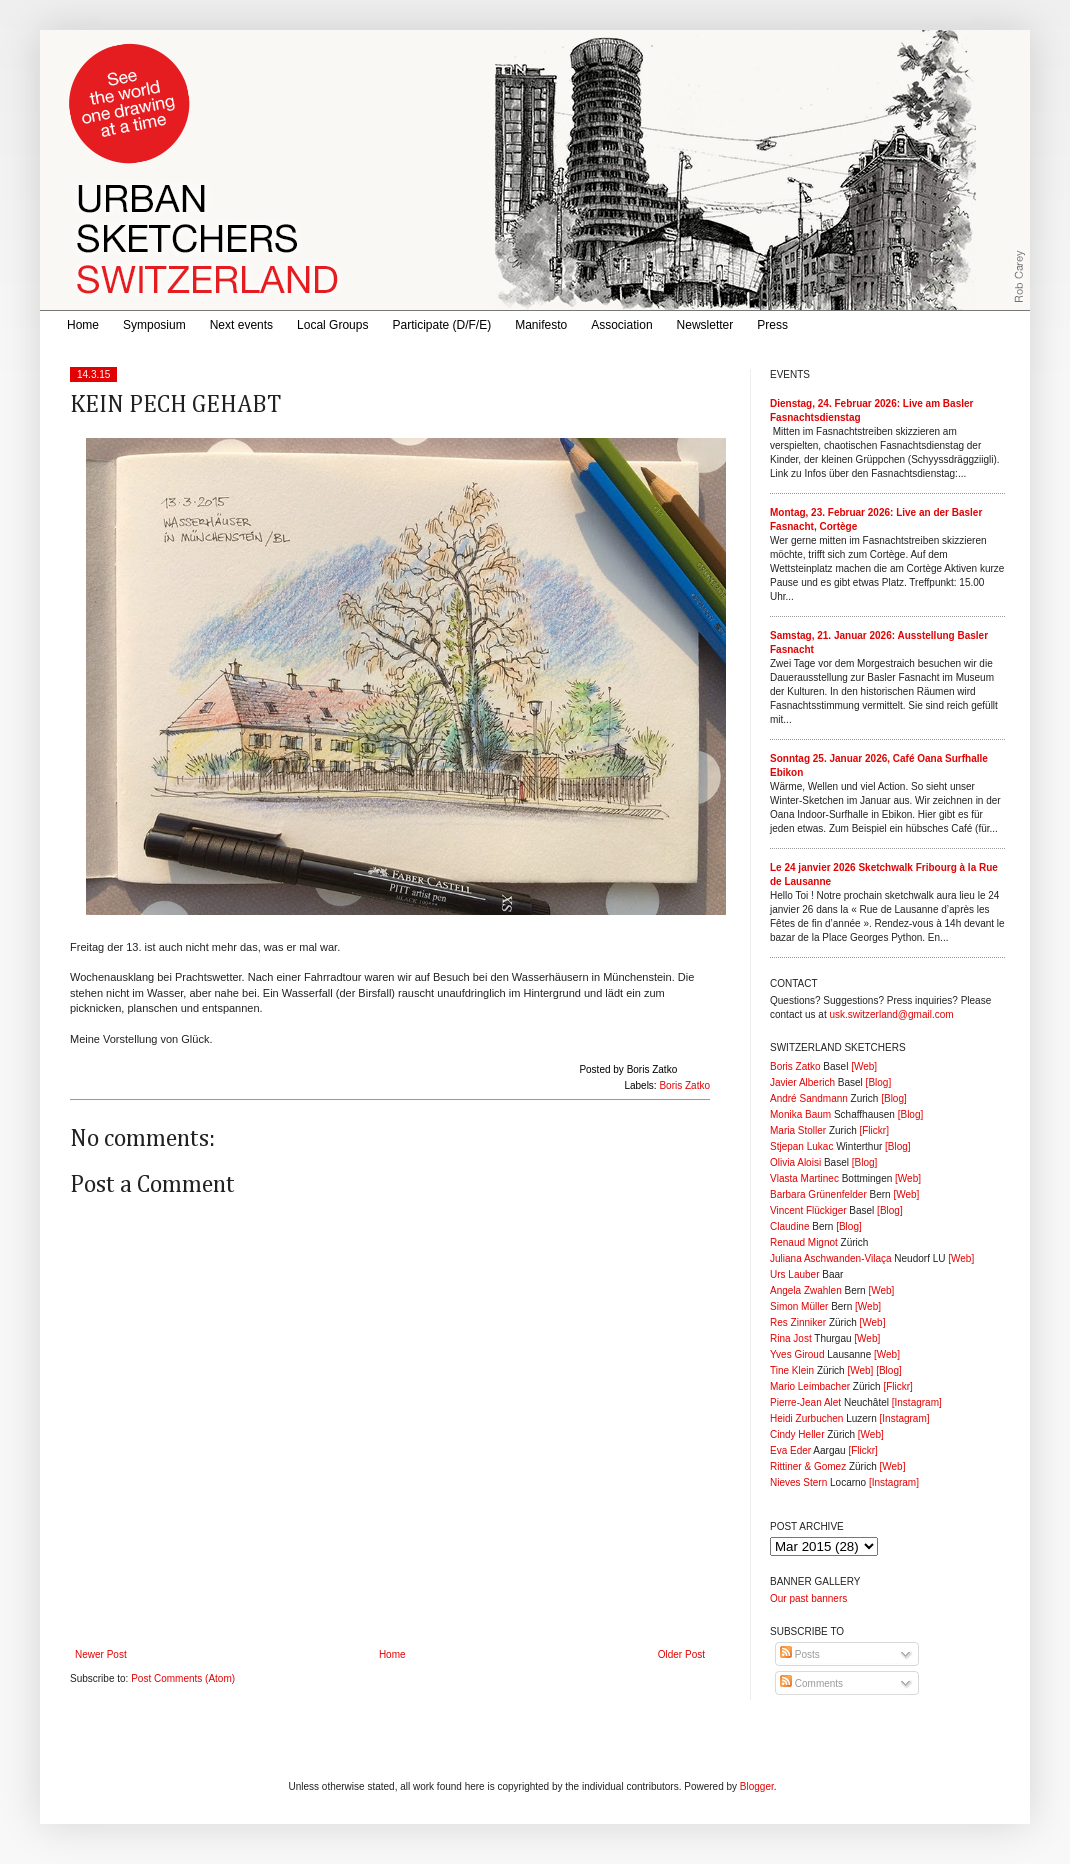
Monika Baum (800, 1114)
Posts (800, 1654)
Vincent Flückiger (808, 1210)
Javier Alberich (802, 1082)
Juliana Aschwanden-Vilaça (831, 1258)
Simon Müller (799, 1306)
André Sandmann (809, 1098)
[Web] (864, 1066)
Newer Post (101, 1654)
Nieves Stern (798, 1482)
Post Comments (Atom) (183, 1678)
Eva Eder (790, 1450)
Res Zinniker (798, 1322)
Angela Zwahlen (806, 1290)
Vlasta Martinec (804, 1178)
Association (621, 325)
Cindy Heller (797, 1434)
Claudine (789, 1226)
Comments (811, 1683)
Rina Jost (791, 1338)
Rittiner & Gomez (808, 1466)
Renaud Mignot (804, 1242)
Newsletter (705, 325)
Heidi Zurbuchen (806, 1418)
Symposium (154, 325)
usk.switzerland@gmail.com (891, 1014)
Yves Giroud (797, 1354)
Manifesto (541, 325)
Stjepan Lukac (801, 1146)
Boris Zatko (684, 1085)
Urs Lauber (794, 1274)
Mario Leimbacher (810, 1386)
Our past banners (808, 1598)
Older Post (681, 1654)
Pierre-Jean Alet (805, 1402)
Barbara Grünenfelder (818, 1194)
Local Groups (332, 325)
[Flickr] (873, 1130)
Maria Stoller (798, 1130)
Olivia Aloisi (795, 1162)
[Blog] (879, 1082)
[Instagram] (917, 1402)
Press (772, 325)
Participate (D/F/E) (441, 325)
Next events (241, 325)
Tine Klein (792, 1370)
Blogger (757, 1786)
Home (83, 325)
